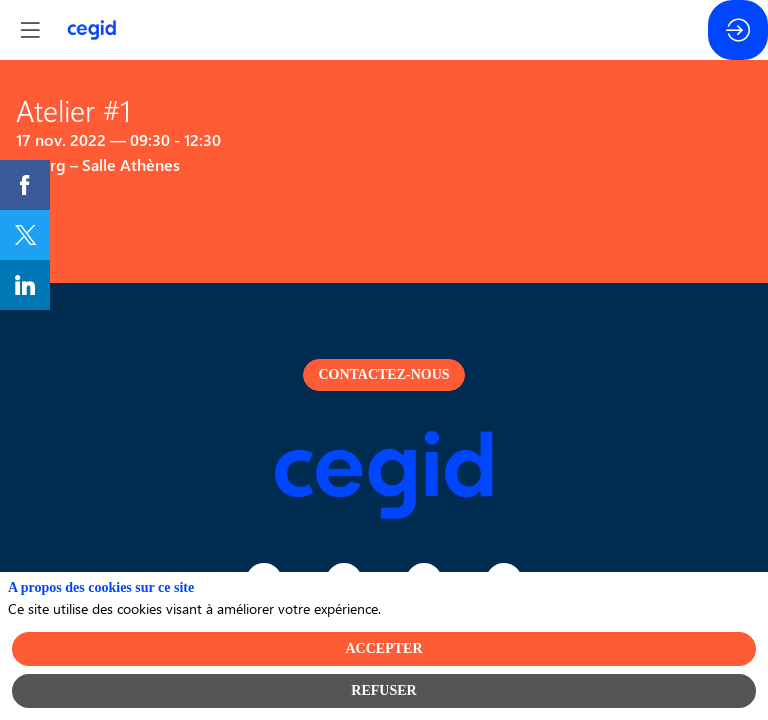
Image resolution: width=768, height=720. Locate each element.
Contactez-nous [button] (383, 374)
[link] (25, 185)
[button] (30, 30)
